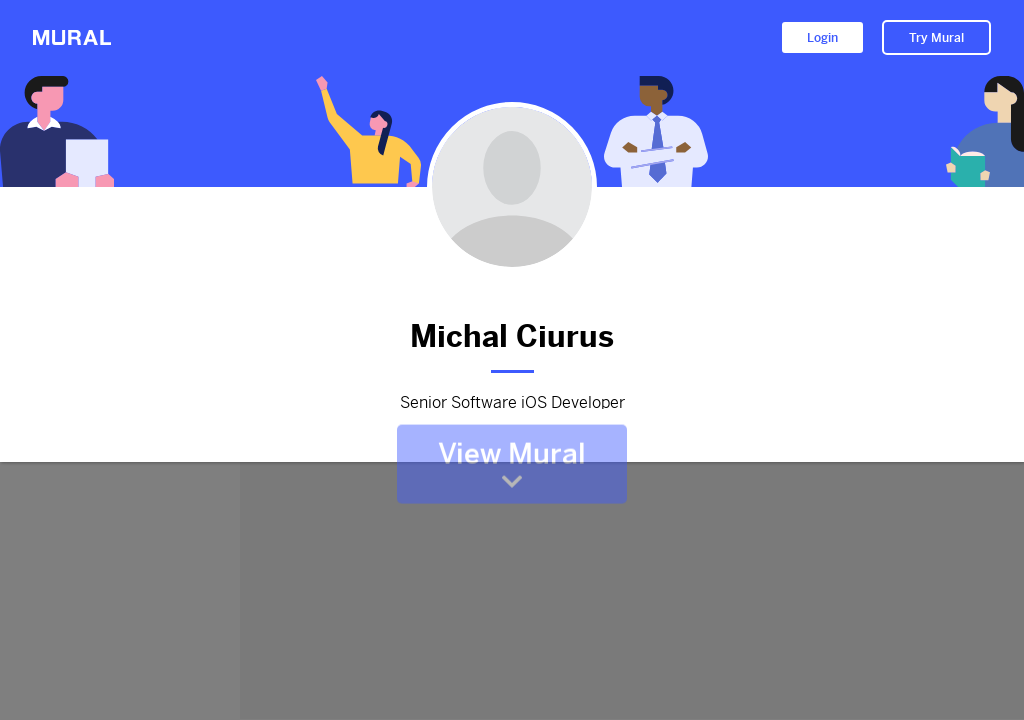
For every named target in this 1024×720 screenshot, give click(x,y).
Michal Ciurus (512, 332)
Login (822, 38)
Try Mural (936, 38)
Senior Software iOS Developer (512, 400)
